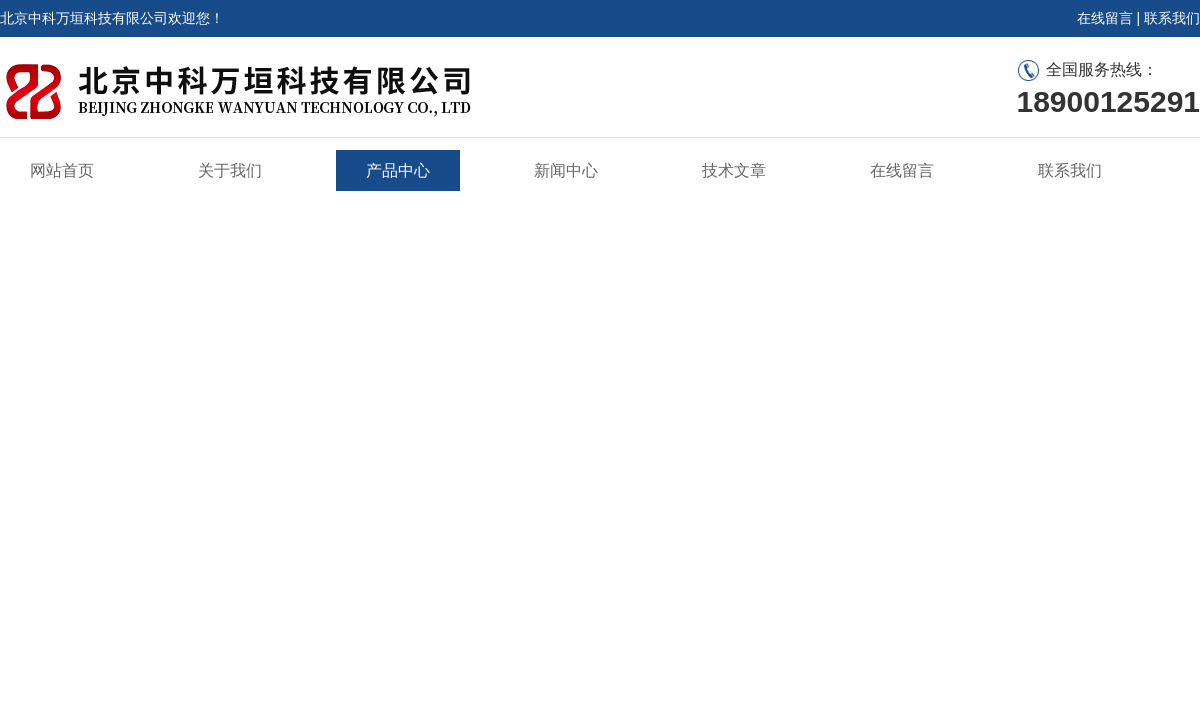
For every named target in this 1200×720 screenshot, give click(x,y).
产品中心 (398, 170)
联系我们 (1172, 18)
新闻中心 (566, 170)
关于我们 (230, 170)
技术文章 (734, 170)
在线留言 (1105, 18)
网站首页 (62, 170)
